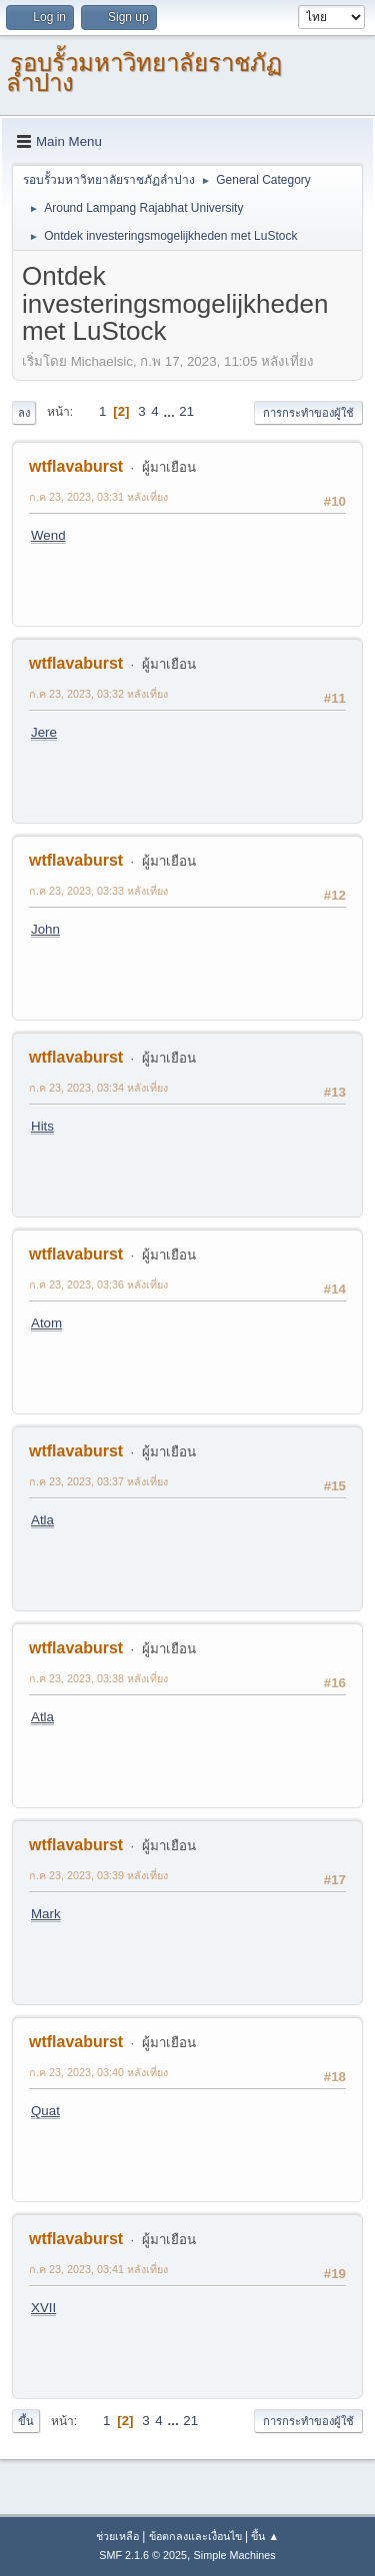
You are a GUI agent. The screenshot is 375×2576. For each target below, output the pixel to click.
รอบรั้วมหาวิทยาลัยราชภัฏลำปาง (144, 72)
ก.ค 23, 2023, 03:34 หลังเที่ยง (98, 1088)
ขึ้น (26, 2421)
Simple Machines (235, 2555)
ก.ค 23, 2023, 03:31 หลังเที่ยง (98, 497)
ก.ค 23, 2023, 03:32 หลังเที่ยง (98, 694)
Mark (46, 1913)
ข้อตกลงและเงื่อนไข (195, 2536)
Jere (44, 732)
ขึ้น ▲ (265, 2536)
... (170, 411)
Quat (45, 2110)
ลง (24, 413)
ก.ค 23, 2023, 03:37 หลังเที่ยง (98, 1481)
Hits (42, 1126)
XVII (43, 2307)
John (45, 929)
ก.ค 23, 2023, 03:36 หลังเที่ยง (98, 1284)
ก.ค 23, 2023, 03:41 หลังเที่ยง (98, 2269)
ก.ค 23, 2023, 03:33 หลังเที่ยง (98, 891)
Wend (48, 535)
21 (186, 411)
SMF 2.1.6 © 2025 (143, 2555)
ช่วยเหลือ (117, 2536)
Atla (42, 1519)
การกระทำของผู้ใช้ (308, 413)
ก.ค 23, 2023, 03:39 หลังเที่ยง (98, 1875)
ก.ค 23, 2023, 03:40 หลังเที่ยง (98, 2072)
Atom (46, 1322)
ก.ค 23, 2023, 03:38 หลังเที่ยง (98, 1678)
